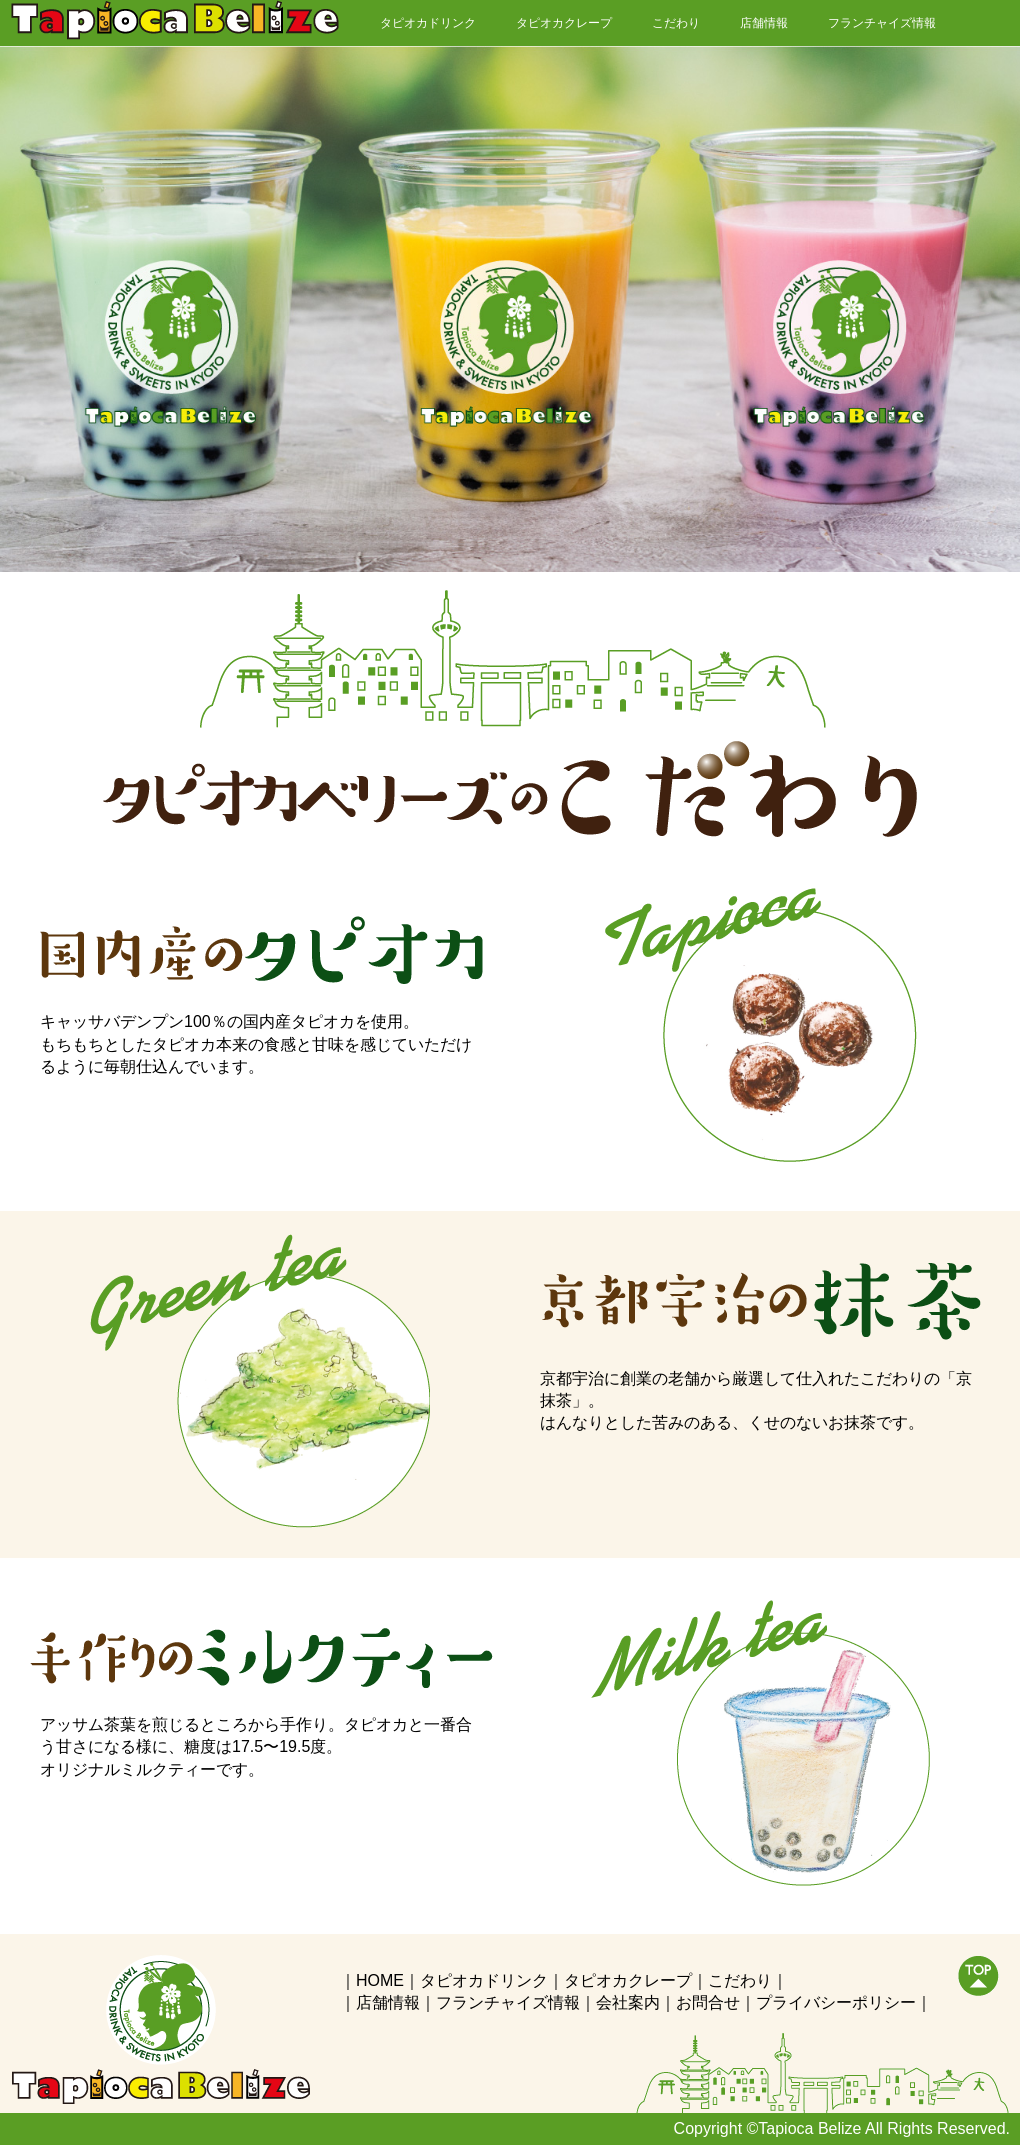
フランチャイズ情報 (882, 23)
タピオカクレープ (564, 23)
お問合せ (708, 2002)
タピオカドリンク (428, 23)
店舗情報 (764, 23)
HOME (380, 1980)
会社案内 (628, 2002)
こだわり (676, 23)
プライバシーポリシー (836, 2002)
